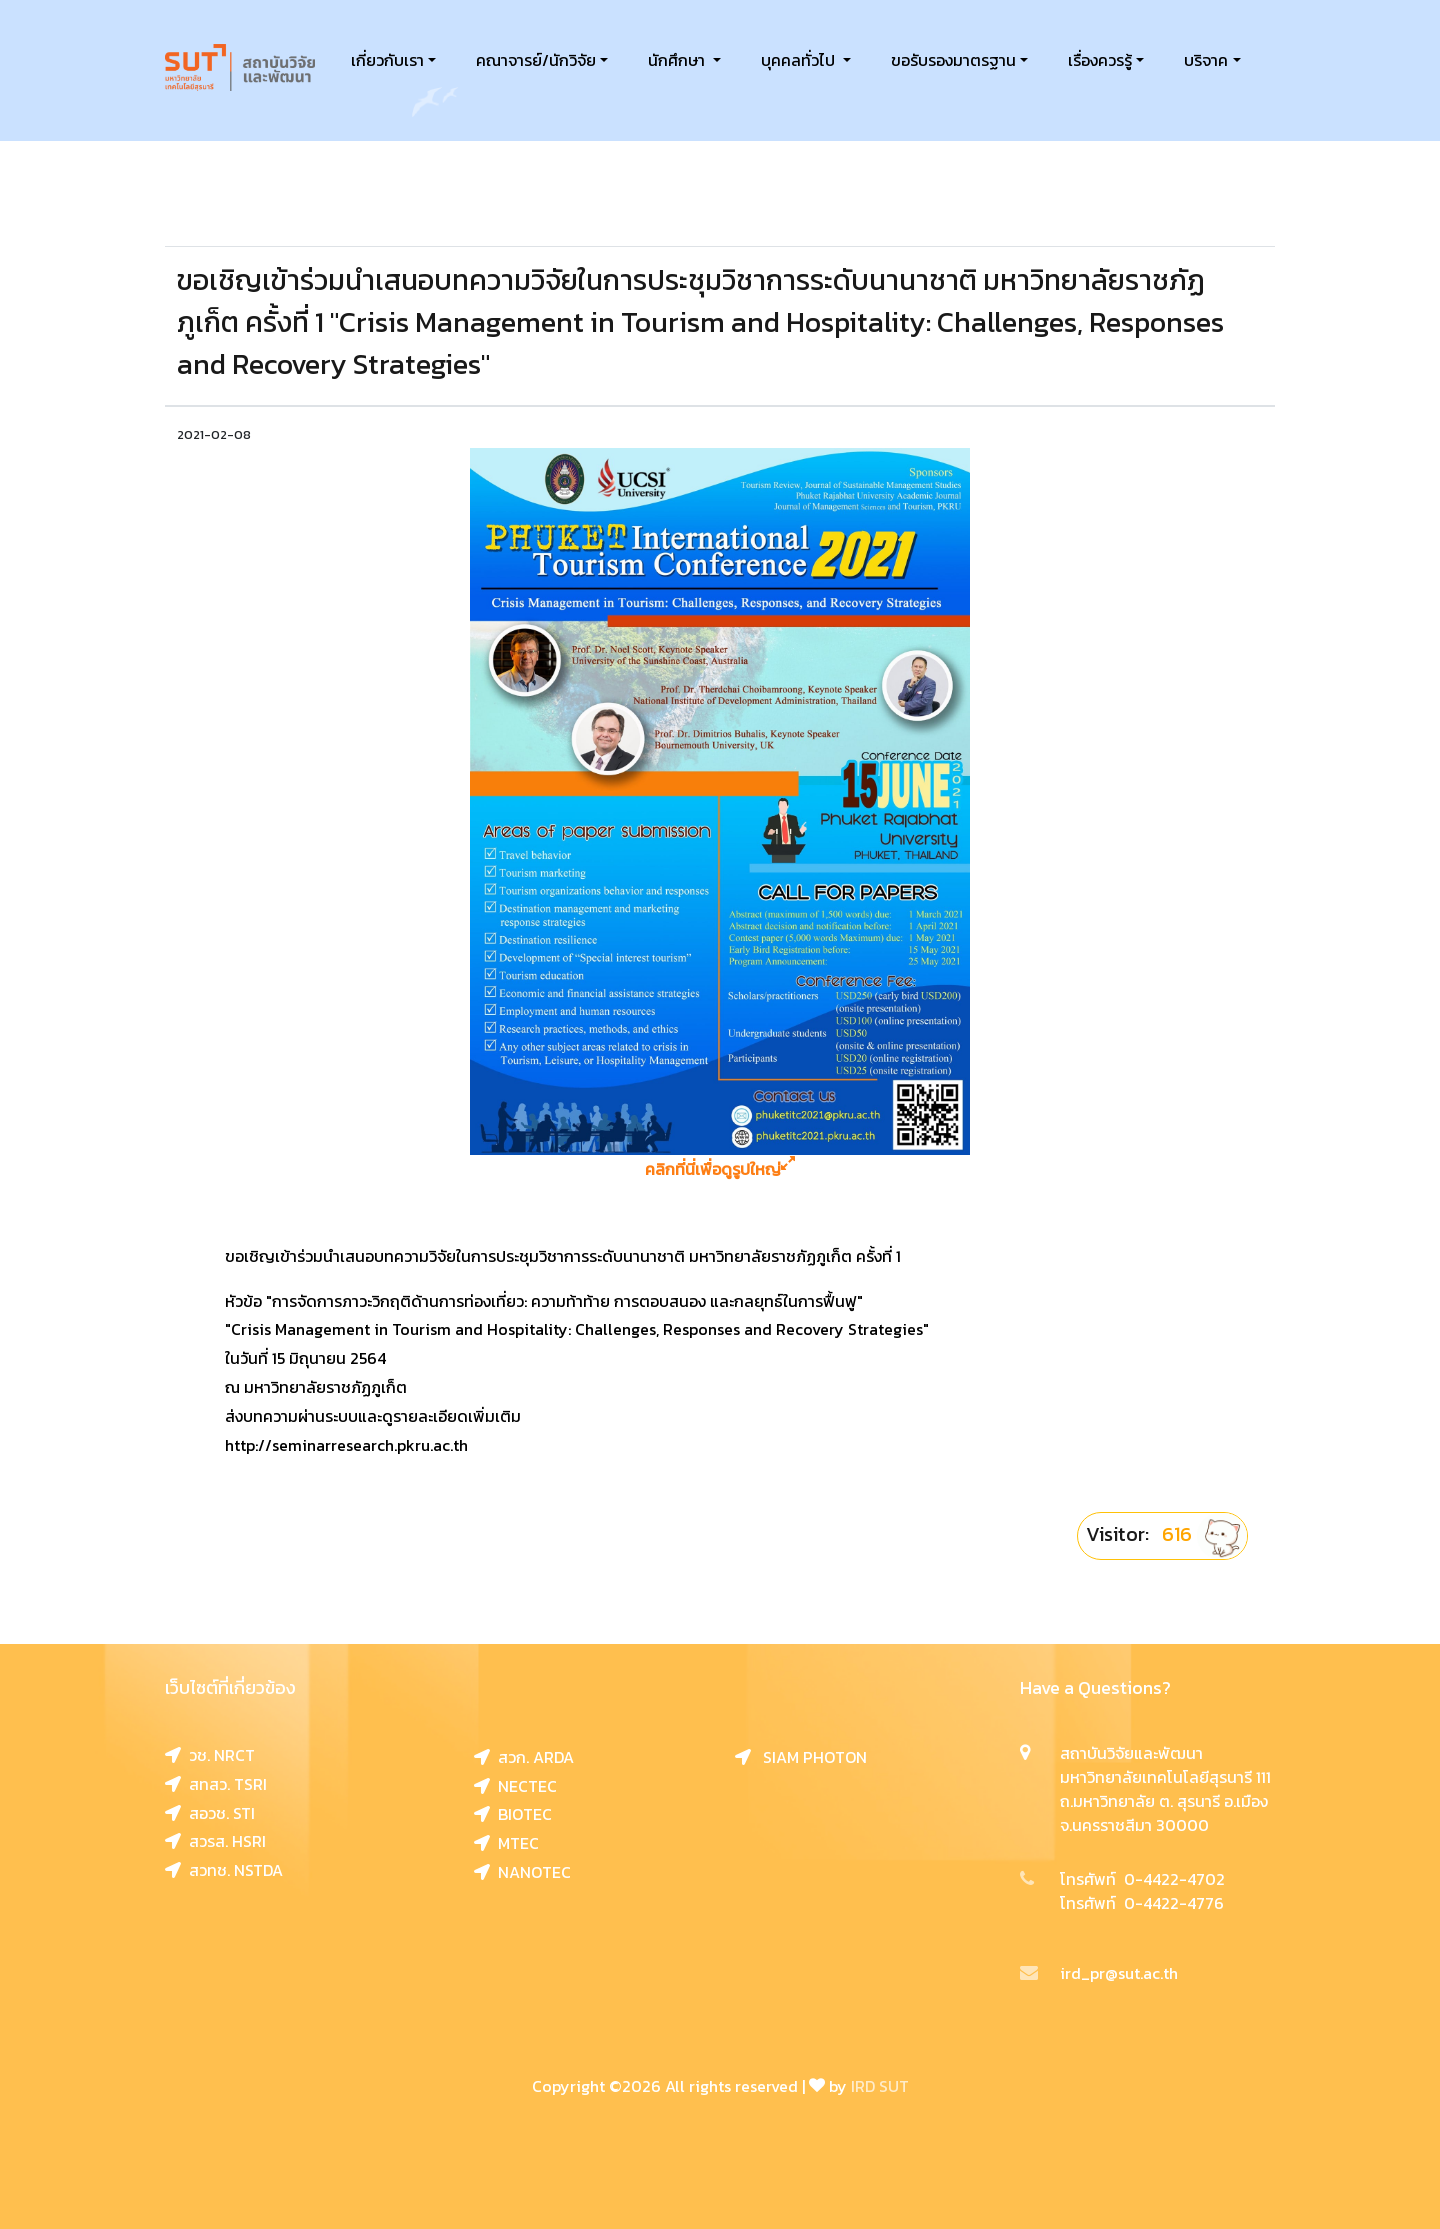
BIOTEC (513, 1814)
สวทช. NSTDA (224, 1870)
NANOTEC (522, 1872)
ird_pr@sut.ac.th (1099, 1973)
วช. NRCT (210, 1755)
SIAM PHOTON (801, 1757)
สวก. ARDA (524, 1757)
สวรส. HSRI (215, 1841)
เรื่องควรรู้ (1100, 60)
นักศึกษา (678, 60)
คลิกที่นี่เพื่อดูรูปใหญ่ (720, 1169)
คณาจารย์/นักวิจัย (536, 60)
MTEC (506, 1843)
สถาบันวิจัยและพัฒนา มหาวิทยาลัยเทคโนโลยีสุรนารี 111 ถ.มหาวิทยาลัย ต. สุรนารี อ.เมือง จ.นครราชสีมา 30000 (1165, 1789)
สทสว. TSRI (216, 1784)
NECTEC (515, 1786)
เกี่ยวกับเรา (387, 60)
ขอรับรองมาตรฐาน (953, 60)
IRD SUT (880, 2086)
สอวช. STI (210, 1813)
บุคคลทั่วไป (800, 60)
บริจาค (1206, 60)
